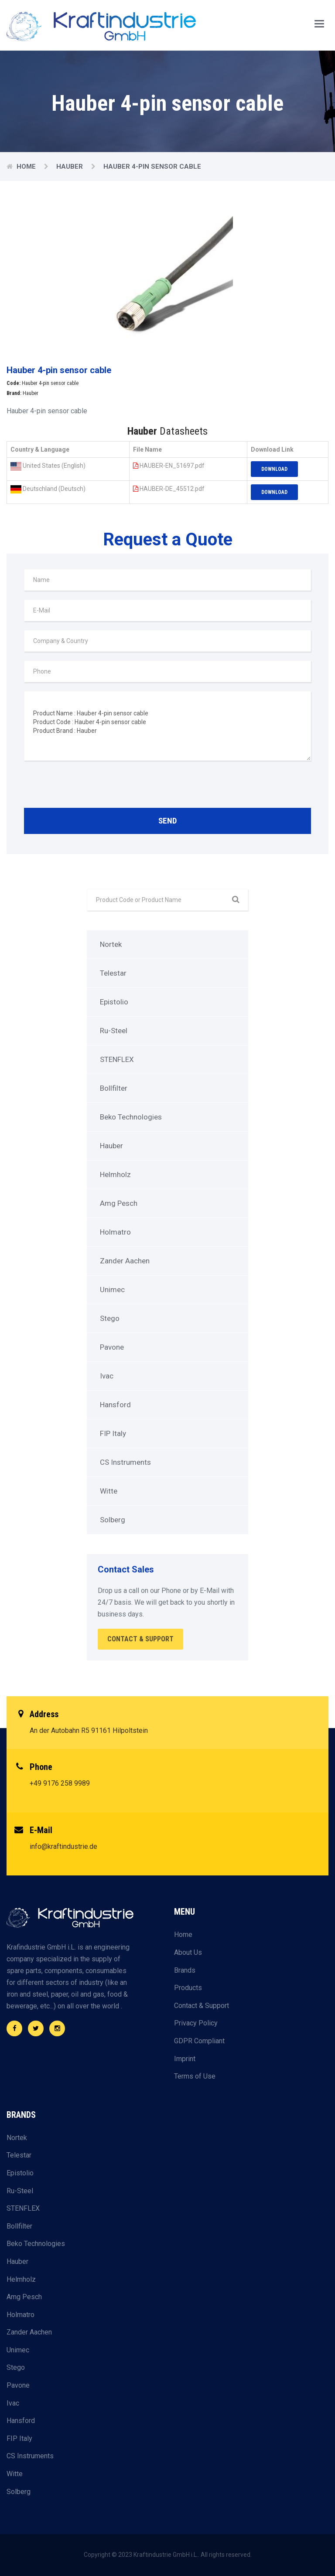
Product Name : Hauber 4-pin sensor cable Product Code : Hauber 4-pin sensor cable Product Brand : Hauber (167, 726)
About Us (188, 1952)
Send (167, 821)
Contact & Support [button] (140, 1639)
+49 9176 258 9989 (60, 1783)
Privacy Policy (196, 2023)
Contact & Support (201, 2005)
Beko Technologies (131, 1117)
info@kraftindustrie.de (63, 1846)
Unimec (112, 1289)
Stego (110, 1318)
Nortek (111, 944)
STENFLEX (117, 1059)
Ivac (106, 1375)
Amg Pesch (118, 1203)
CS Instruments (125, 1462)
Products (188, 1988)
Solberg (112, 1519)
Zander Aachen (125, 1260)
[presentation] (90, 786)
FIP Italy (113, 1433)
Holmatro (115, 1232)
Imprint (184, 2059)
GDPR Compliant (199, 2041)
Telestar (113, 973)
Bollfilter (113, 1088)
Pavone (112, 1347)
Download (274, 469)
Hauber (70, 166)
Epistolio (114, 1001)
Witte (108, 1491)
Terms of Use (194, 2076)
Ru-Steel (113, 1030)
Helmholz (115, 1174)
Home (27, 166)
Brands (184, 1970)
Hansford (115, 1404)
